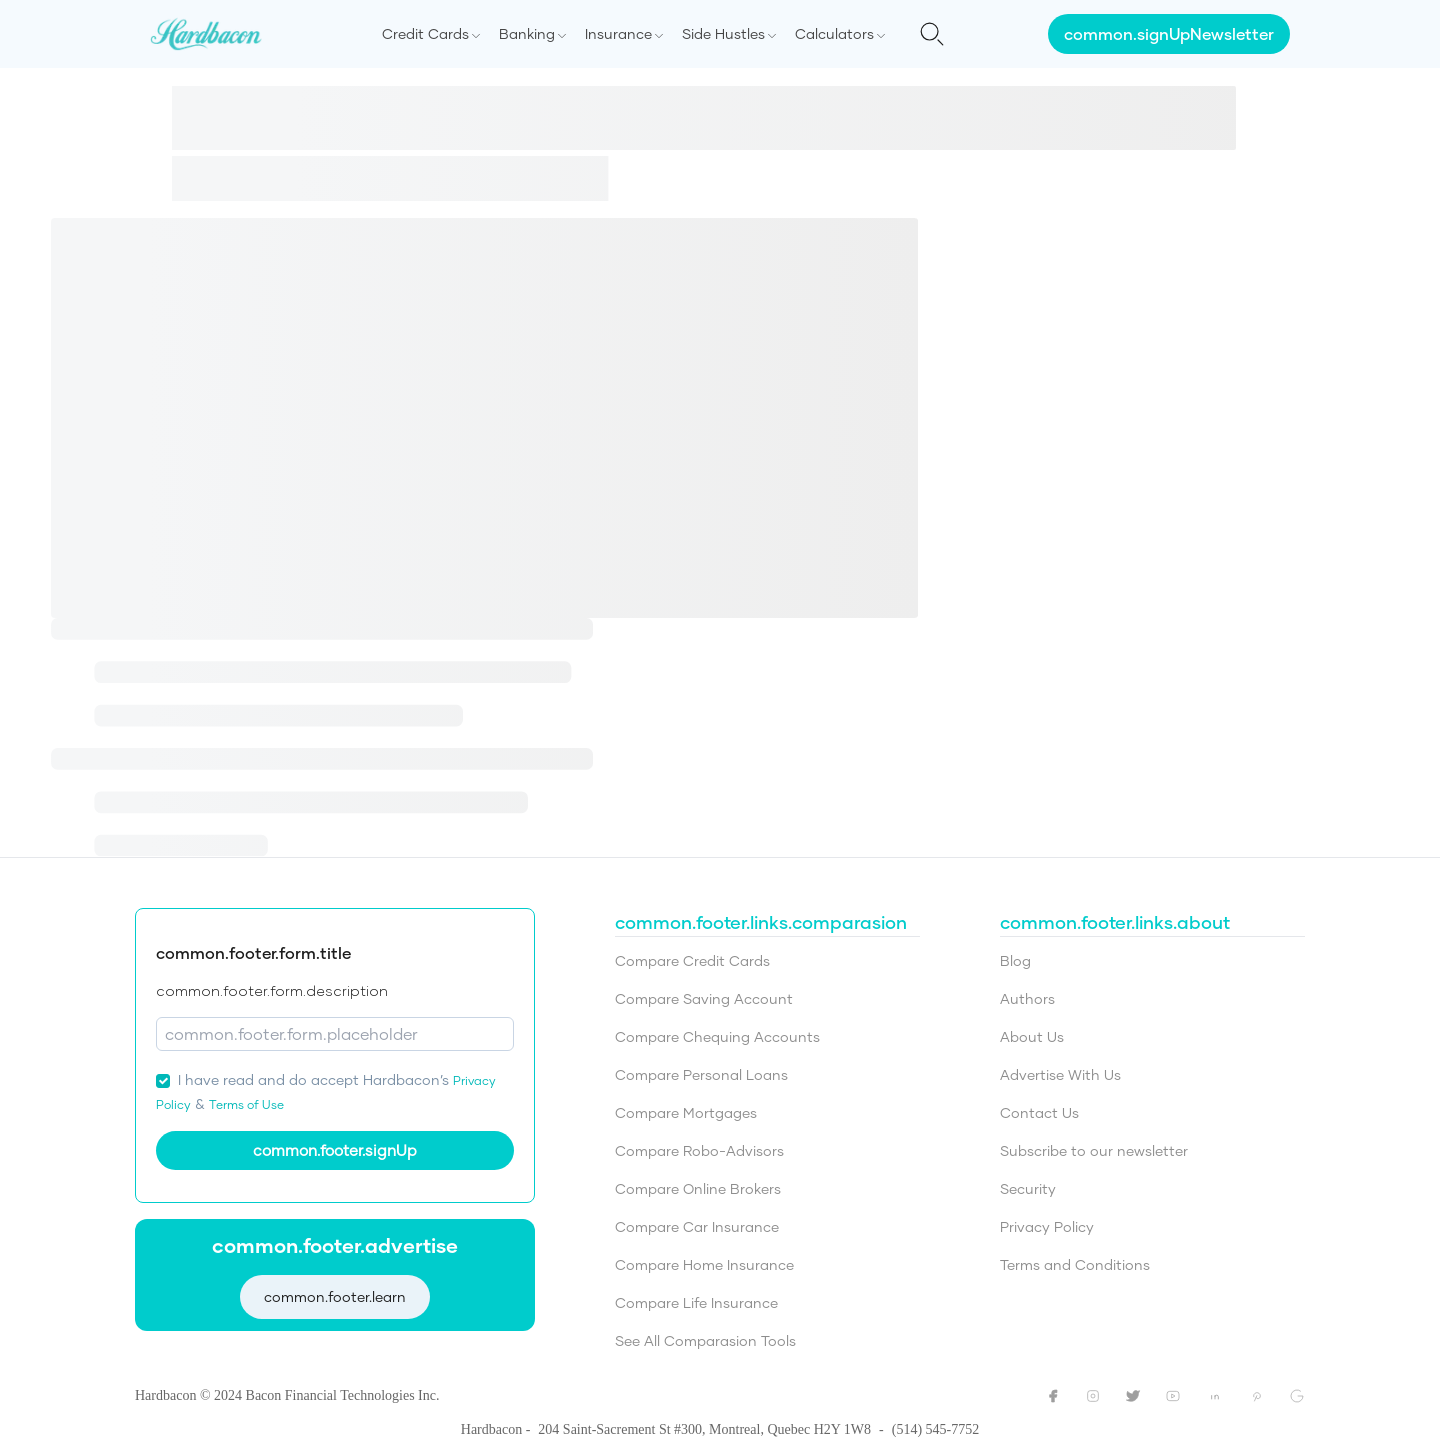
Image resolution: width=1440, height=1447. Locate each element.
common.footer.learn (335, 1295)
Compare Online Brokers (698, 1188)
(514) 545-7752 (936, 1429)
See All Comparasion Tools (705, 1340)
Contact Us (1039, 1112)
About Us (1032, 1036)
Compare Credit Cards (692, 960)
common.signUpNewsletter (1169, 33)
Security (1028, 1188)
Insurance (618, 33)
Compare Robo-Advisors (699, 1150)
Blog (1015, 960)
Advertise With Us (1060, 1074)
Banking (527, 33)
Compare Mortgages (686, 1112)
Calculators (834, 33)
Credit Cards (425, 33)
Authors (1027, 998)
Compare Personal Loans (701, 1074)
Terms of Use (246, 1104)
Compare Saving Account (704, 998)
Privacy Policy (1047, 1226)
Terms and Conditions (1075, 1264)
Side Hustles (723, 33)
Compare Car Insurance (697, 1226)
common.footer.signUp (335, 1150)
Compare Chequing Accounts (717, 1036)
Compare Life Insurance (696, 1302)
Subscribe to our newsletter (1094, 1150)
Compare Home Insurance (704, 1264)
